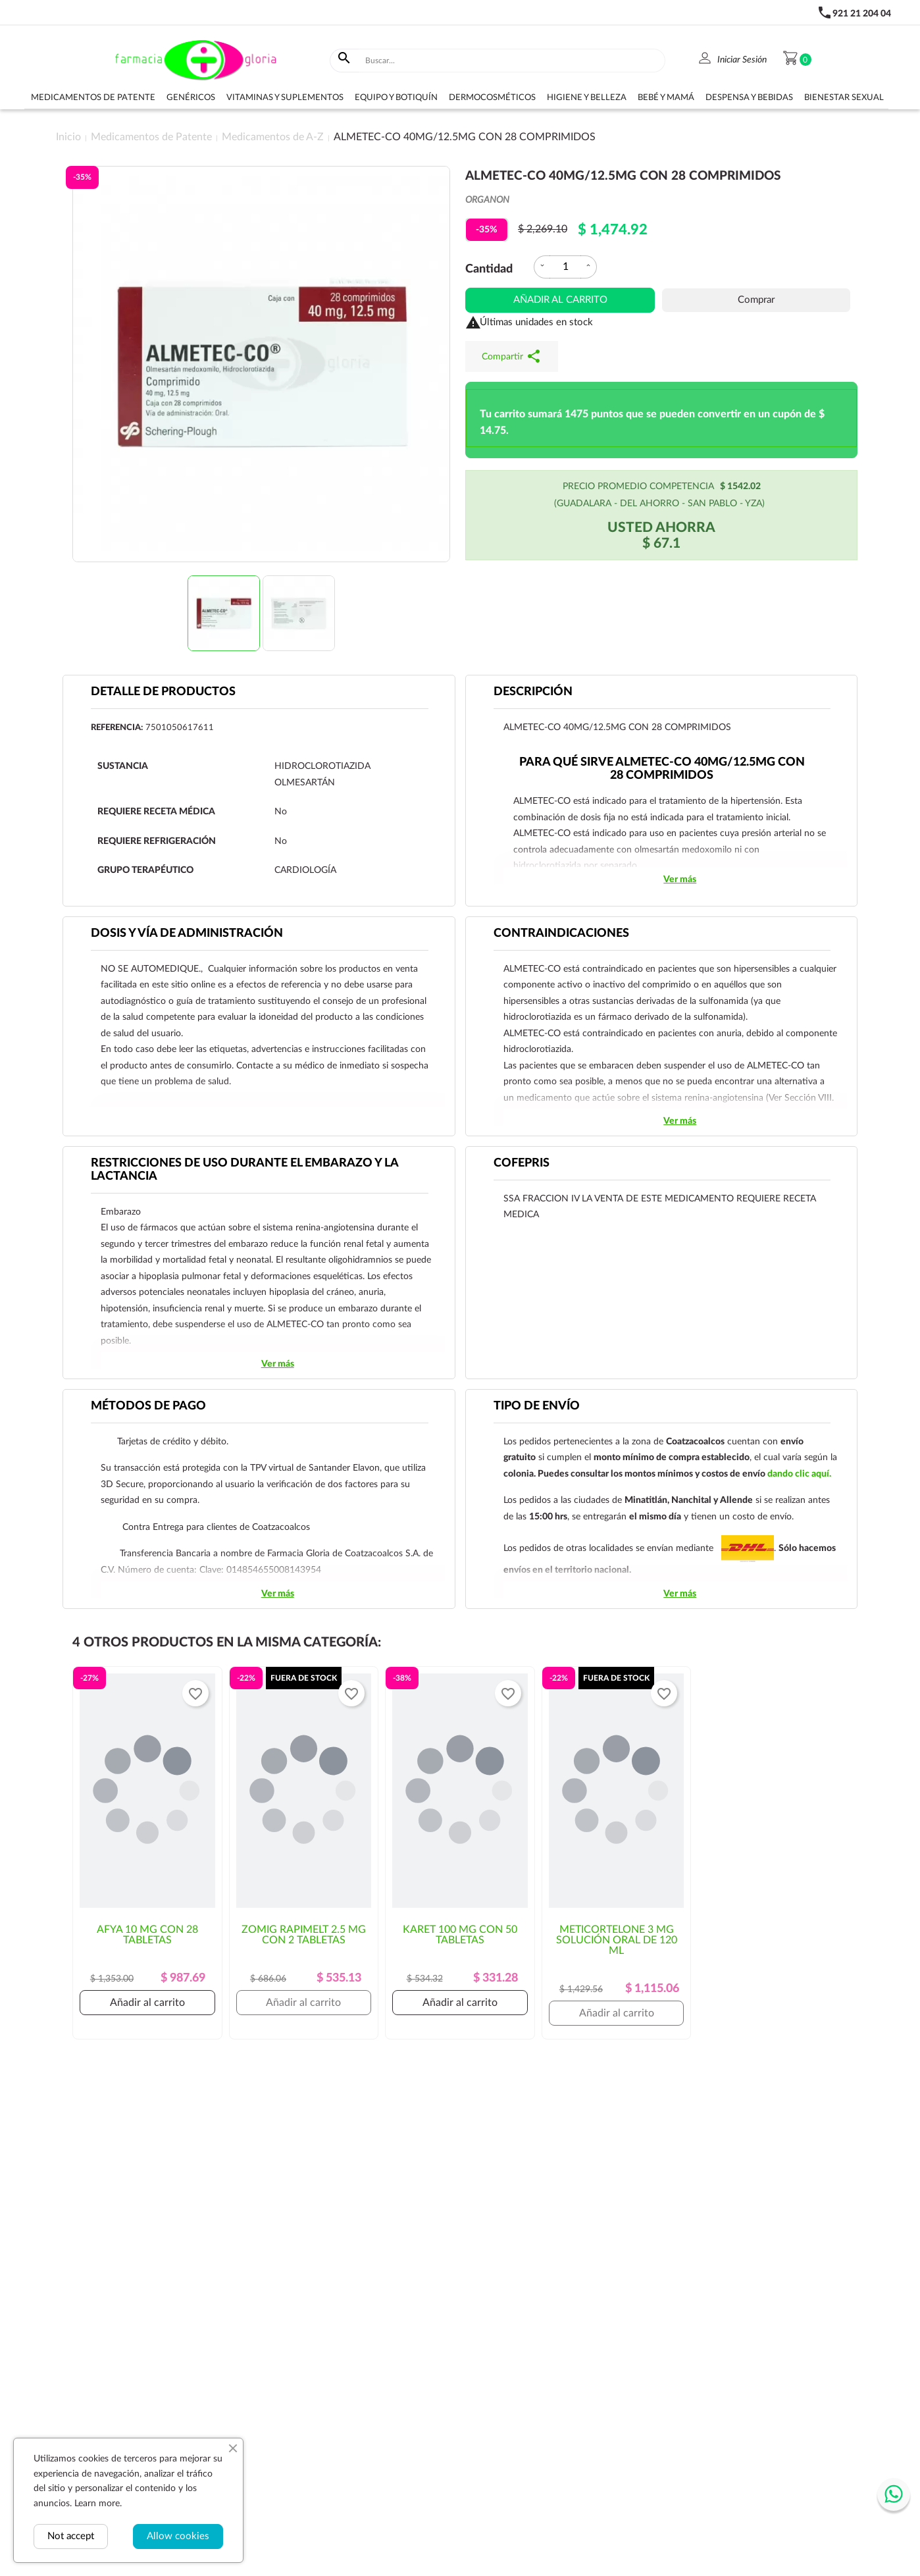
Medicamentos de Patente (93, 97)
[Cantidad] (565, 266)
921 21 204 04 (861, 13)
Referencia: (117, 727)
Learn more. (98, 2503)
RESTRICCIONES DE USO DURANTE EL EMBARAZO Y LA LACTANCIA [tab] (245, 1169)
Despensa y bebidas (749, 97)
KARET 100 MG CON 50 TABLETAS (460, 1934)
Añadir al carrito (560, 300)
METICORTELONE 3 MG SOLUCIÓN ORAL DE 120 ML (616, 1940)
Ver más (679, 879)
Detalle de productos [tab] (163, 692)
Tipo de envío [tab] (537, 1406)
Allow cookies (178, 2536)
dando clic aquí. (799, 1474)
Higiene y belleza (586, 97)
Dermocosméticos (492, 97)
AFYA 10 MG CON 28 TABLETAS (147, 1934)
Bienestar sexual (844, 97)
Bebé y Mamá (666, 97)
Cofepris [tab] (521, 1163)
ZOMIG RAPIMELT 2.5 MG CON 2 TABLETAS (304, 1934)
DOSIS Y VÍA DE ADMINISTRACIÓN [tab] (187, 933)
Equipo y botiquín (396, 97)
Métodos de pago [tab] (148, 1406)
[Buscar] (512, 60)
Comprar (756, 300)
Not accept (70, 2536)
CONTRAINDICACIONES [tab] (561, 933)
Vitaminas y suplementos (285, 97)
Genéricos (190, 97)
